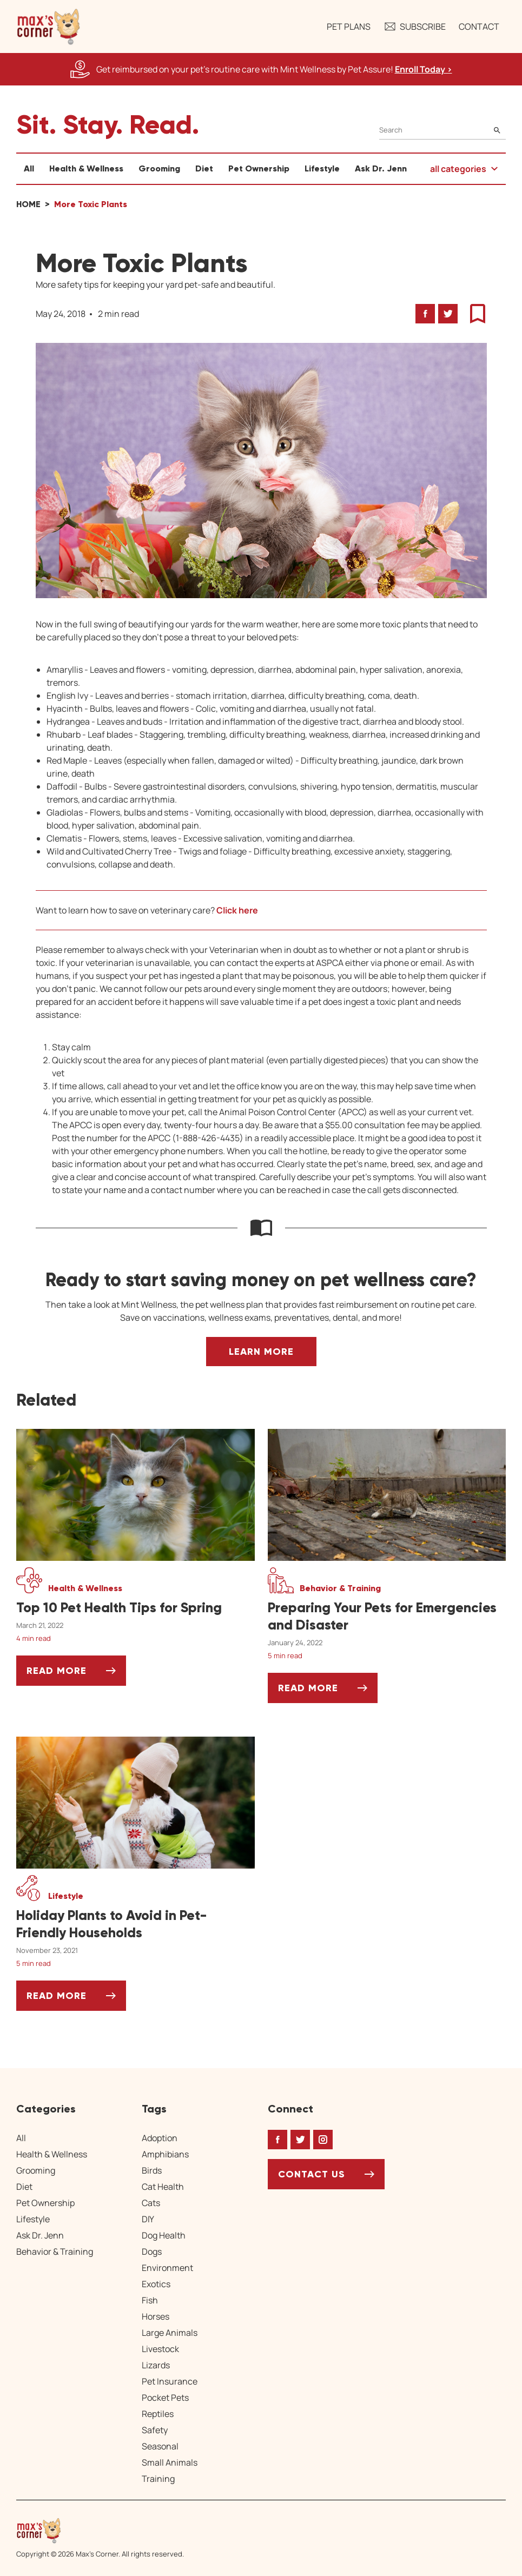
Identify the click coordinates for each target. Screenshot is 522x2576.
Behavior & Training (54, 2251)
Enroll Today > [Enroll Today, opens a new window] (423, 69)
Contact (479, 26)
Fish (150, 2300)
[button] (48, 26)
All (29, 168)
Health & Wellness (86, 168)
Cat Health (163, 2187)
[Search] (442, 130)
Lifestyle (322, 168)
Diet (204, 168)
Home (28, 204)
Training (158, 2479)
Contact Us (311, 2174)
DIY (148, 2219)
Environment (167, 2268)
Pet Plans (349, 26)
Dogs (152, 2251)
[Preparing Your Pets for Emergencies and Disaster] (387, 1616)
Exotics (156, 2284)
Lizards (156, 2365)
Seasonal (160, 2446)
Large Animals (169, 2333)
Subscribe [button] (415, 26)
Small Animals (169, 2462)
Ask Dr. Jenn (381, 168)
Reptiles (158, 2414)
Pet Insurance (169, 2381)
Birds (152, 2170)
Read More (76, 1675)
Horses (155, 2316)
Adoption (159, 2138)
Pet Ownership (258, 168)
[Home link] (100, 2531)
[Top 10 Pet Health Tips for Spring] (135, 1608)
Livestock (160, 2349)
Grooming (159, 168)
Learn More (261, 1351)
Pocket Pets (165, 2397)
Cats (151, 2203)
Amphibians (165, 2154)
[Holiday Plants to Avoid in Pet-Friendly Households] (135, 1924)
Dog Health (164, 2235)
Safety (155, 2430)
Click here (237, 910)
